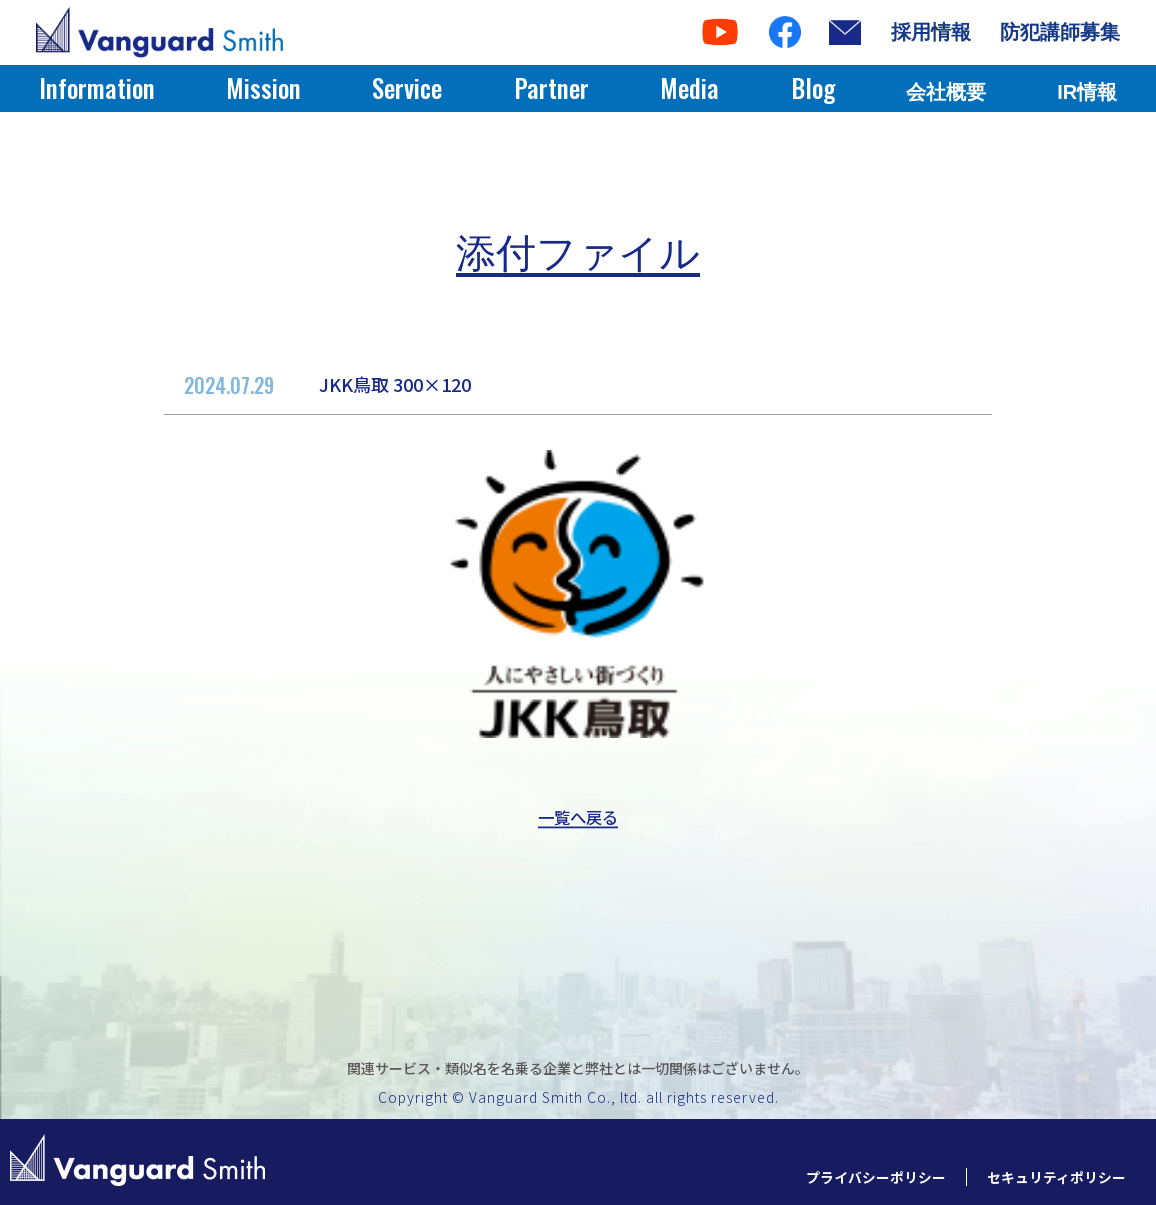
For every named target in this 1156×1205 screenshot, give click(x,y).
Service (407, 87)
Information (97, 87)
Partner (551, 87)
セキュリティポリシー (1051, 1176)
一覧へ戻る (578, 817)
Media (689, 87)
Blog (813, 87)
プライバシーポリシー (861, 1176)
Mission (263, 87)
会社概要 (946, 92)
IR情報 (1087, 92)
